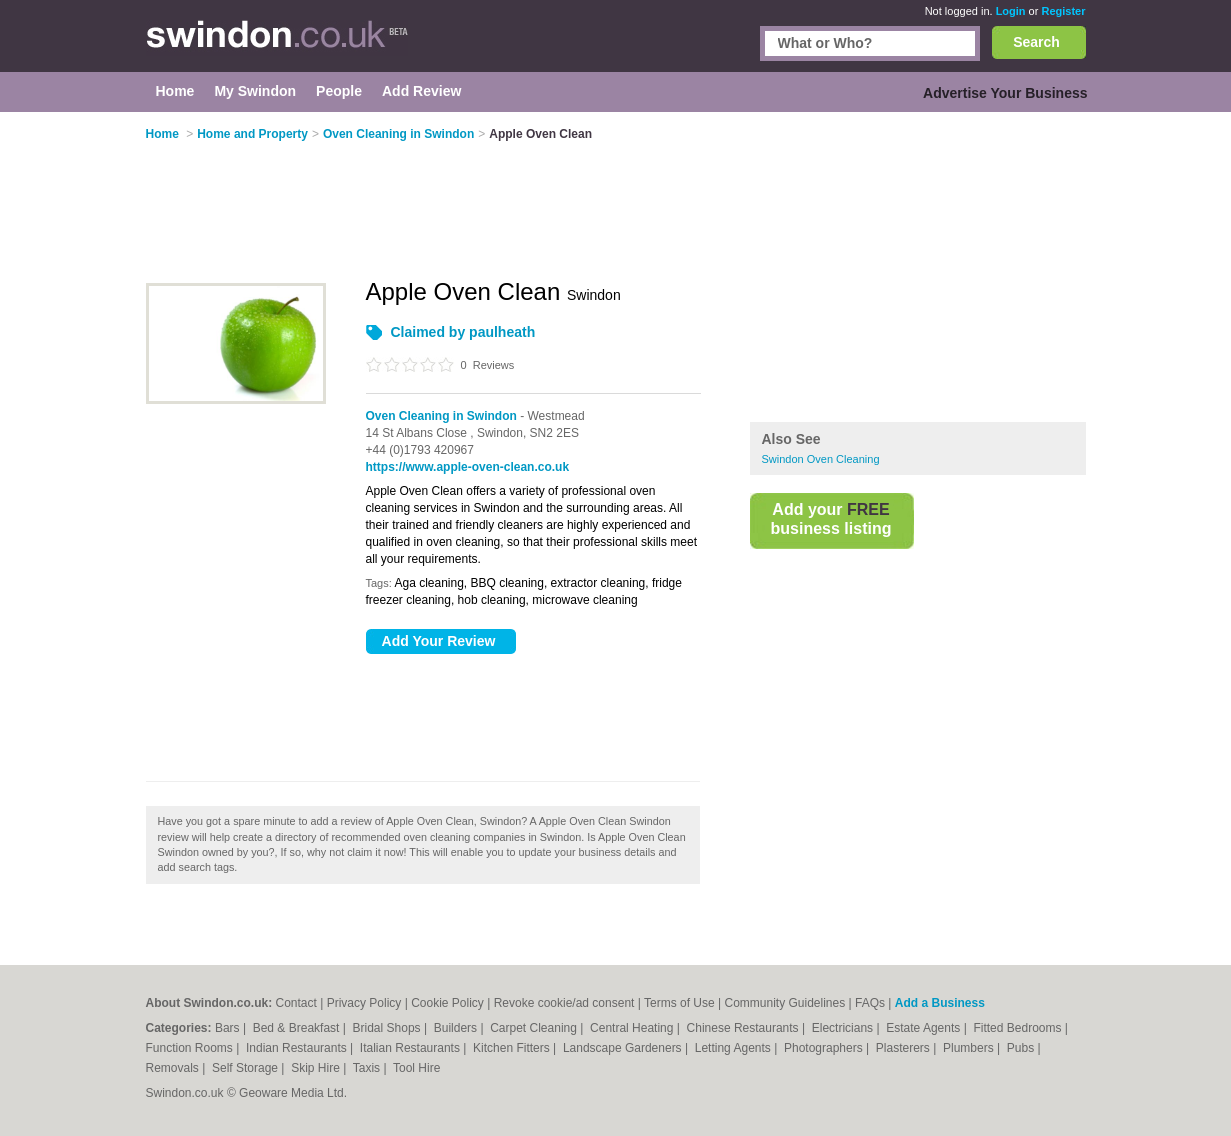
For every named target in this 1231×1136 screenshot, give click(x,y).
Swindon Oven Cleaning (821, 459)
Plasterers (904, 1048)
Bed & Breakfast (298, 1028)
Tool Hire (416, 1068)
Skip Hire (317, 1068)
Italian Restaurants (411, 1048)
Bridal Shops (388, 1028)
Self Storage (246, 1068)
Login (1011, 11)
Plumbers (970, 1048)
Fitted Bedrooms (1018, 1028)
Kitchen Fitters (513, 1048)
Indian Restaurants (298, 1048)
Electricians (844, 1028)
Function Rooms (191, 1048)
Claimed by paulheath (463, 332)
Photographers (825, 1048)
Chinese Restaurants (744, 1028)
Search (1036, 42)
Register (1063, 11)
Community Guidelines (784, 1003)
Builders (457, 1028)
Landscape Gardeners (624, 1048)
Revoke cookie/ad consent (564, 1003)
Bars (229, 1028)
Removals (174, 1068)
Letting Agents (734, 1048)
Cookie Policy (447, 1003)
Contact (296, 1003)
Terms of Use (679, 1003)
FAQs (870, 1003)
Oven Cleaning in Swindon (441, 416)
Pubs (1022, 1048)
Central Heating (633, 1028)
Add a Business (940, 1003)
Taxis (368, 1068)
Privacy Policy (364, 1003)
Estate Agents (924, 1028)
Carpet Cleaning (535, 1028)
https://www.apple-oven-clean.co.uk (468, 467)
